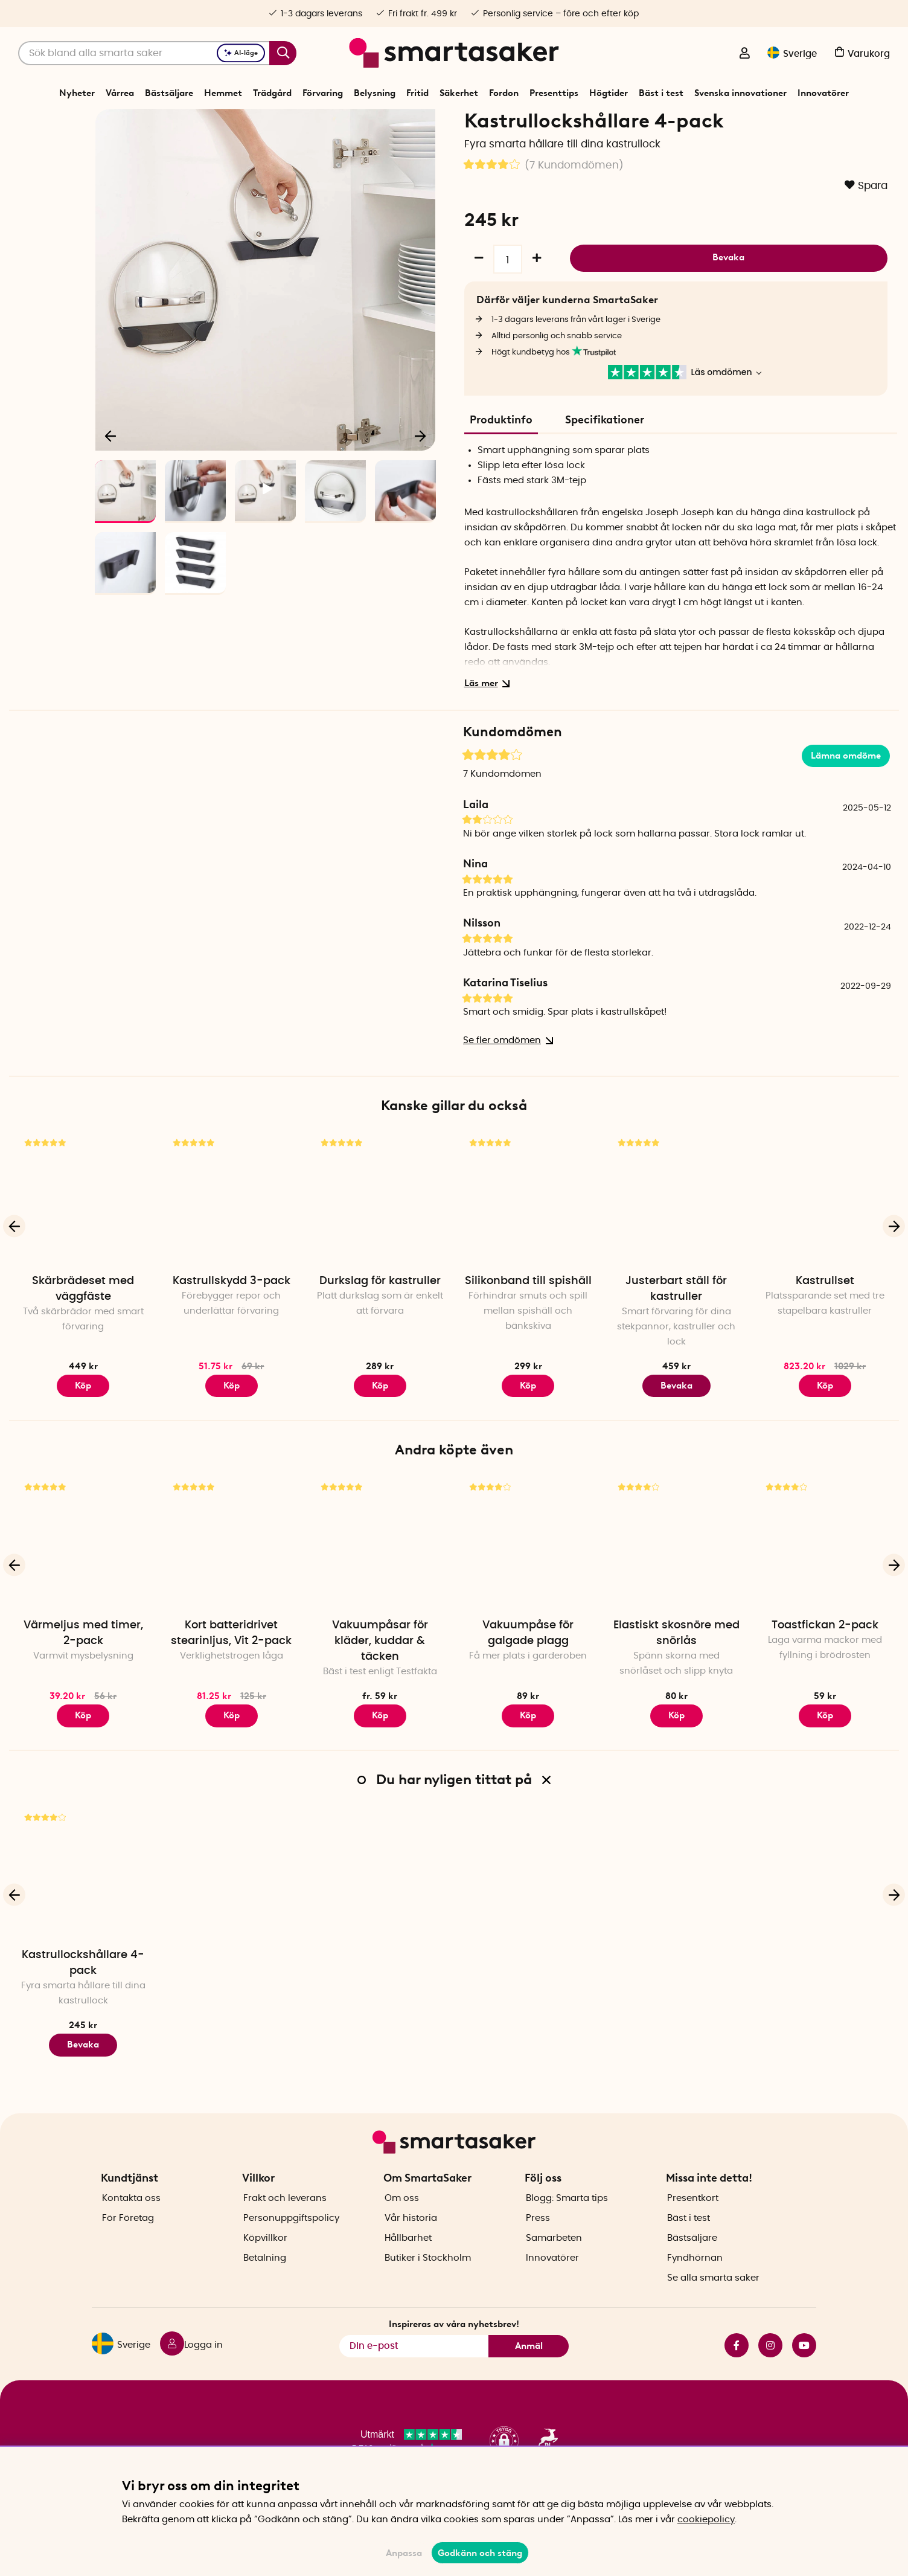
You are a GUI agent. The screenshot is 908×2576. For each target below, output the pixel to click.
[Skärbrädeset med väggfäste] (83, 1241)
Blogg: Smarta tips (567, 2219)
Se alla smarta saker (713, 2299)
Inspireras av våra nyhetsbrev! (454, 2345)
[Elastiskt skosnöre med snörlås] (677, 1585)
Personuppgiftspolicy (291, 2239)
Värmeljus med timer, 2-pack (83, 1675)
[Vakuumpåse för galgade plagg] (528, 1585)
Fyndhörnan (695, 2279)
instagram (770, 2366)
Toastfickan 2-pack (825, 1667)
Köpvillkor (265, 2259)
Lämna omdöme (846, 797)
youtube (804, 2366)
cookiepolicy (706, 2519)
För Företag (128, 2239)
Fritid (417, 93)
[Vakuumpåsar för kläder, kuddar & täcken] (380, 1585)
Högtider (608, 93)
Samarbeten (554, 2259)
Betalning (264, 2279)
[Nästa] (420, 474)
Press (538, 2239)
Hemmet (223, 93)
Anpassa (404, 2553)
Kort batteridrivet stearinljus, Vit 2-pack (231, 1675)
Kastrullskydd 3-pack (231, 1323)
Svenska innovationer (740, 93)
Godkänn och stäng (480, 2553)
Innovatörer (823, 93)
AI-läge (241, 53)
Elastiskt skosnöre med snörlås (676, 1675)
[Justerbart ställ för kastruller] (677, 1241)
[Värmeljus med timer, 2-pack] (83, 1585)
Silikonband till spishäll (528, 1323)
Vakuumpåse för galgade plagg (528, 1675)
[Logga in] (744, 54)
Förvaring (322, 93)
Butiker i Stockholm (428, 2279)
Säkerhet (459, 93)
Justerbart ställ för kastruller (676, 1331)
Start (328, 123)
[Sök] (157, 53)
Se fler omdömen (505, 1082)
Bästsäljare (169, 93)
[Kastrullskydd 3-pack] (232, 1241)
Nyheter (77, 93)
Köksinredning (457, 123)
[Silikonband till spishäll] (528, 1241)
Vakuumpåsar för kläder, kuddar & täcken (380, 1683)
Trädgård (272, 93)
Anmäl (529, 2367)
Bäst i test (661, 93)
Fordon (504, 93)
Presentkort (692, 2219)
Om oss (402, 2219)
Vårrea (120, 93)
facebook (736, 2366)
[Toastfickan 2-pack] (824, 1585)
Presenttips (553, 93)
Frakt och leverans (285, 2219)
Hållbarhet (408, 2259)
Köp (231, 1427)
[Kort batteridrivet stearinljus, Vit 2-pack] (232, 1585)
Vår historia (411, 2239)
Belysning (374, 93)
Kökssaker (403, 123)
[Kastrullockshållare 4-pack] (83, 1915)
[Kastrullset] (824, 1241)
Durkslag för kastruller (380, 1323)
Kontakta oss (131, 2219)
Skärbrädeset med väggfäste (83, 1331)
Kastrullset (825, 1323)
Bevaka (728, 298)
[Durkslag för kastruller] (380, 1241)
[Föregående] (111, 474)
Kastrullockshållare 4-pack (83, 2005)
